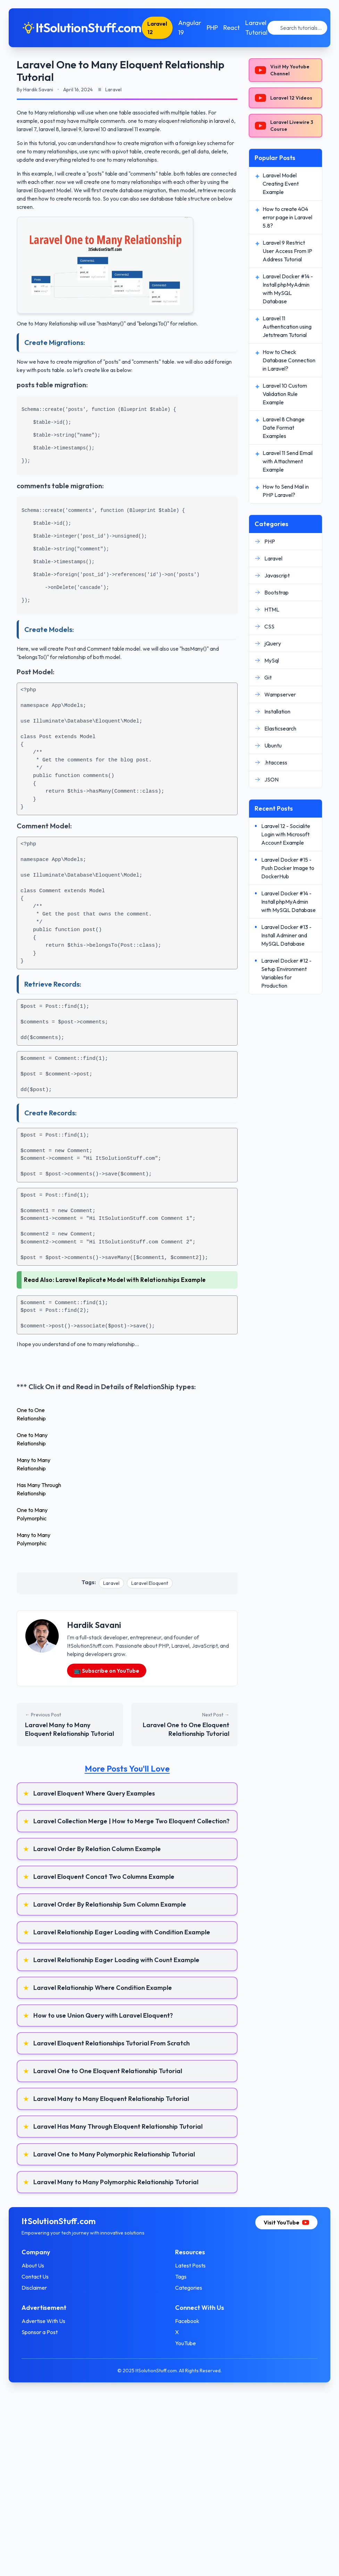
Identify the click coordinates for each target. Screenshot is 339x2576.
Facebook (187, 2320)
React (238, 28)
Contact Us (41, 2276)
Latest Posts (190, 2265)
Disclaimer (40, 2287)
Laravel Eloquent (149, 1583)
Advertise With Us (50, 2320)
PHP (218, 28)
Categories (188, 2287)
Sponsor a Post (46, 2332)
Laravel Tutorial (262, 27)
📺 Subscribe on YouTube (106, 1670)
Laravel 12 (163, 27)
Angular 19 (195, 27)
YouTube (185, 2343)
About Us (39, 2265)
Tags (181, 2276)
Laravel (111, 1583)
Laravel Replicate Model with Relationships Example (131, 1279)
